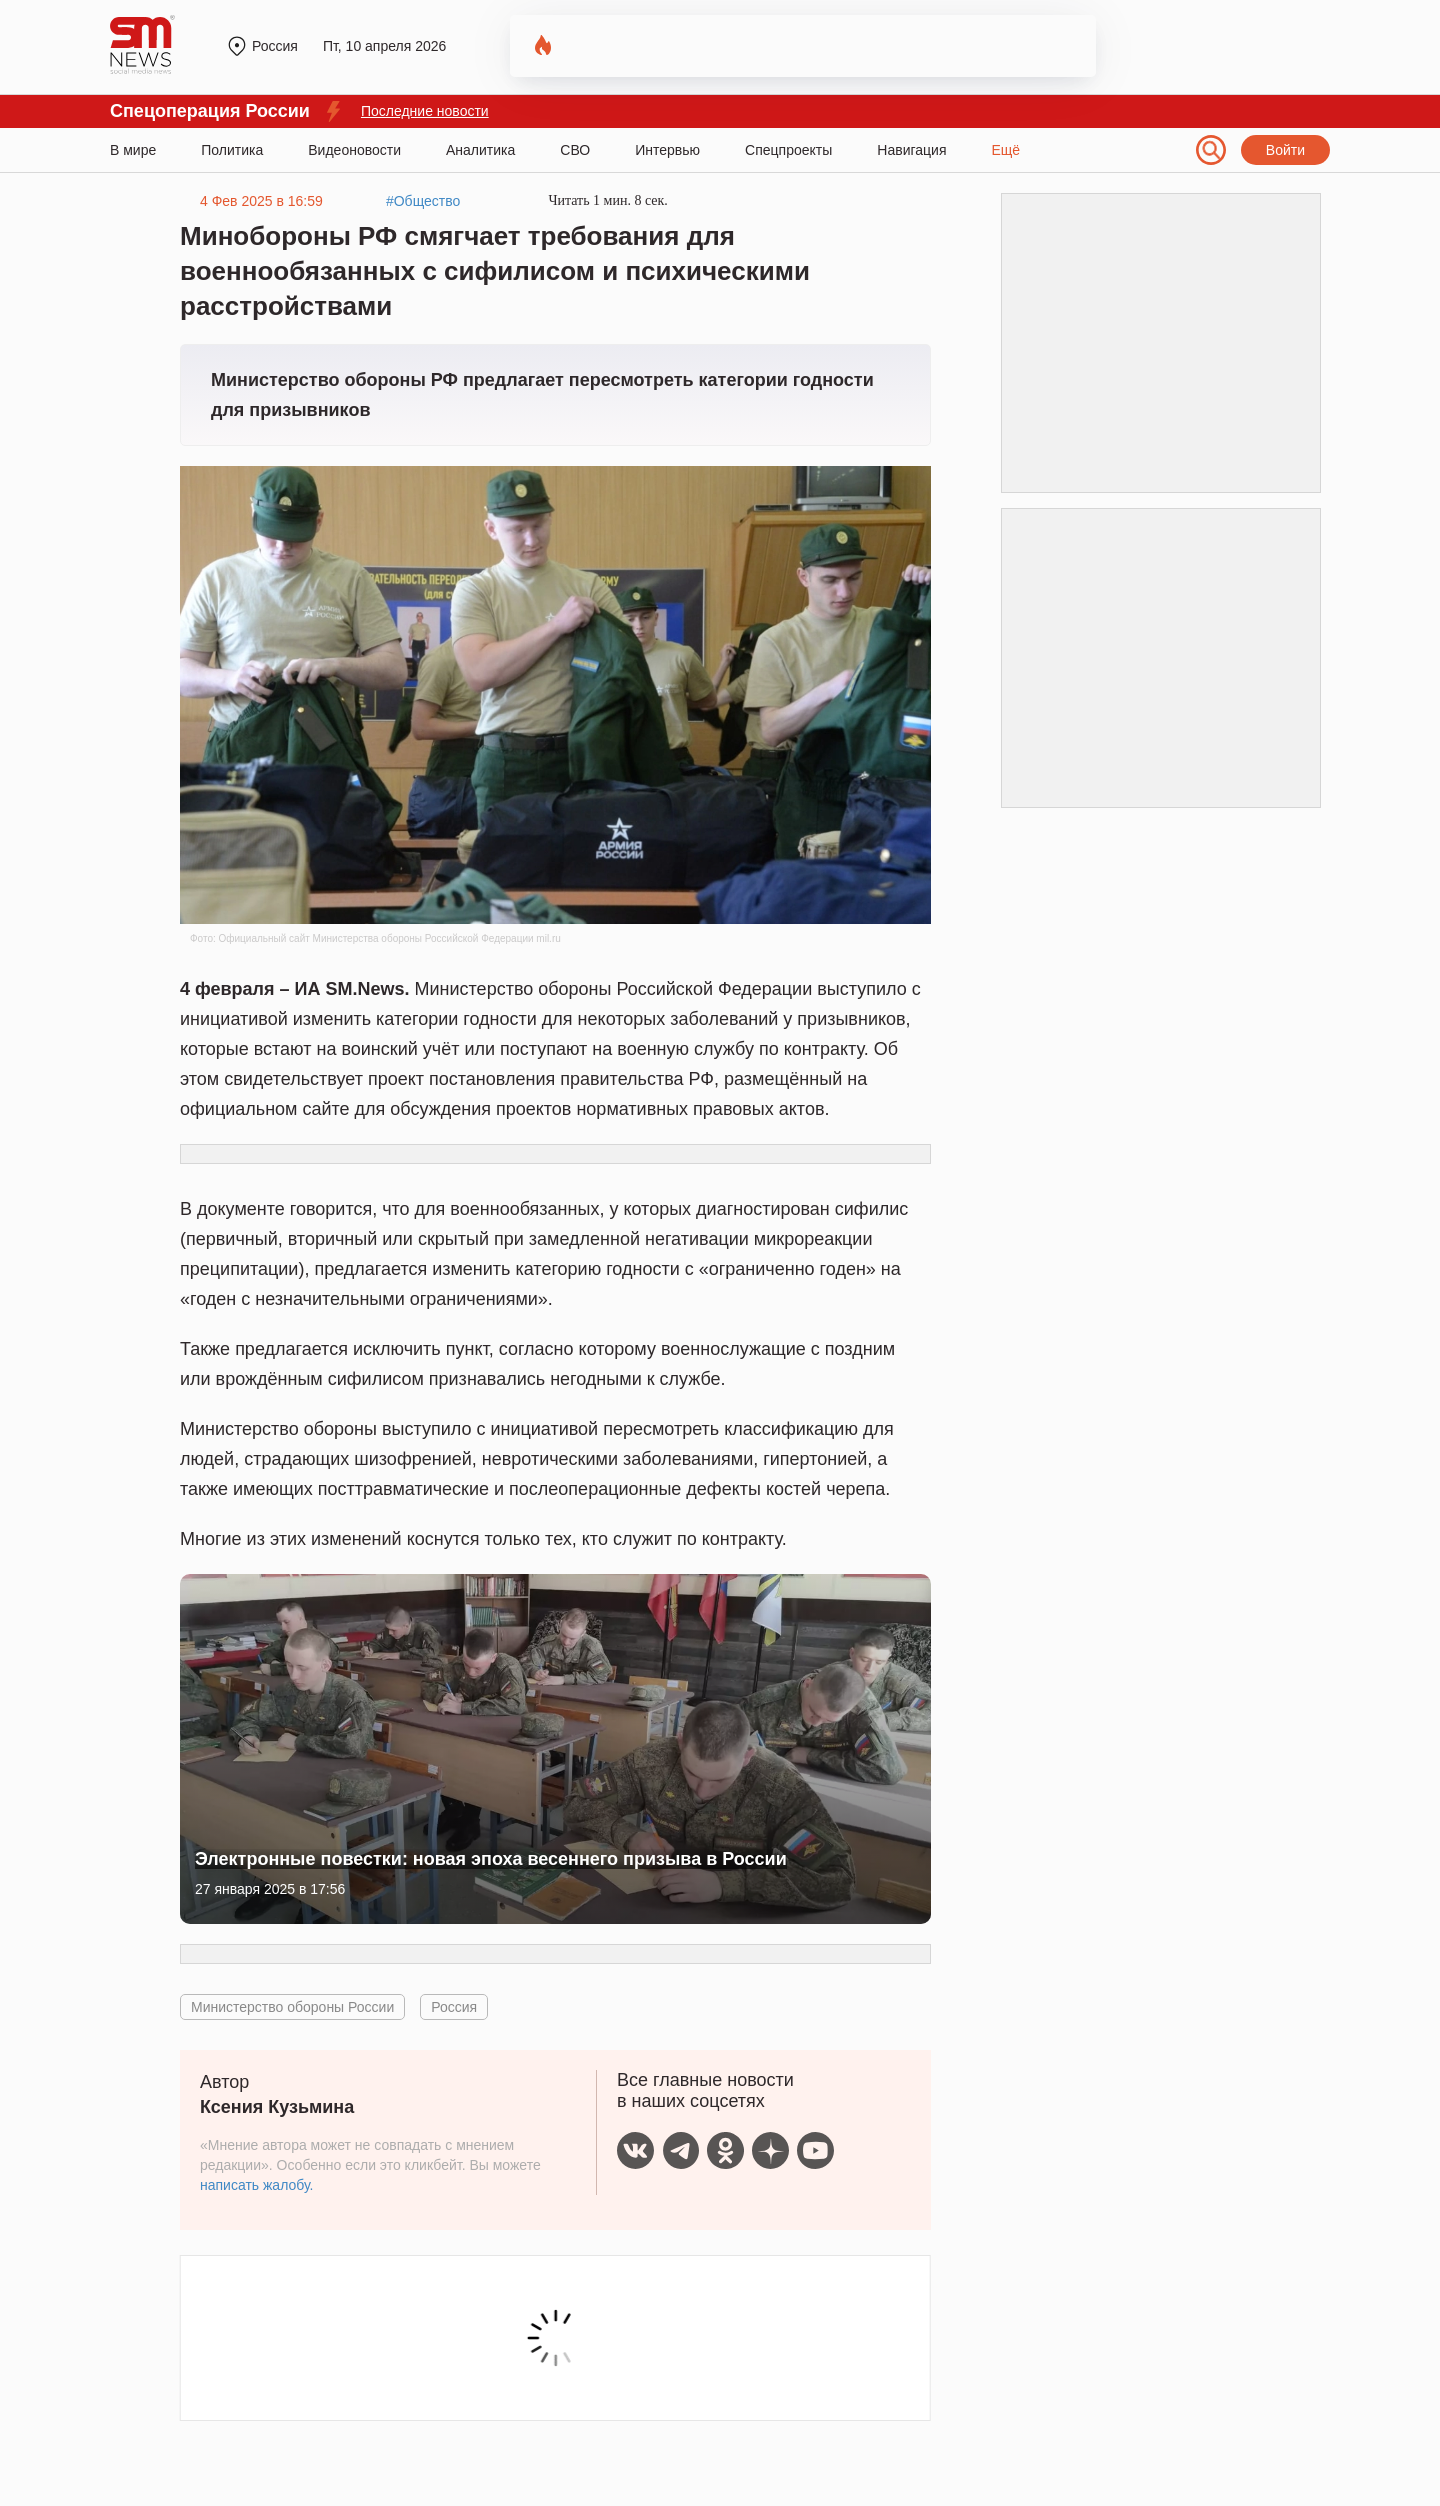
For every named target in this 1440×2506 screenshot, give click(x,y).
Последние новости (425, 111)
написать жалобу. (256, 2185)
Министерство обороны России (292, 2007)
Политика (232, 150)
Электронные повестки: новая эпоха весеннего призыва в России (491, 1859)
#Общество (423, 201)
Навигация (911, 150)
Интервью (667, 150)
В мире (133, 150)
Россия (454, 2007)
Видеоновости (354, 150)
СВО (575, 150)
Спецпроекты (788, 150)
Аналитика (480, 150)
